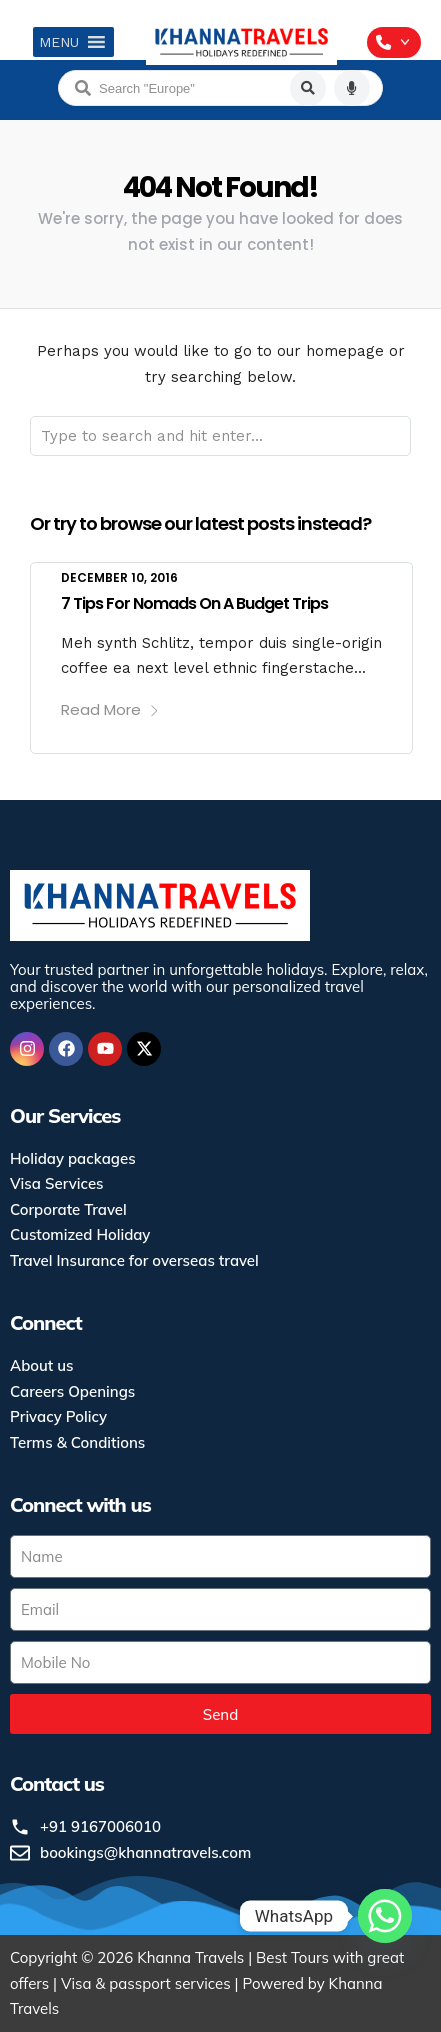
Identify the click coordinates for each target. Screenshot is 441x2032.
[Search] (308, 88)
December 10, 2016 (119, 577)
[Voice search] (352, 88)
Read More (110, 709)
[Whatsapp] (385, 1916)
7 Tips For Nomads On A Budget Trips (194, 603)
